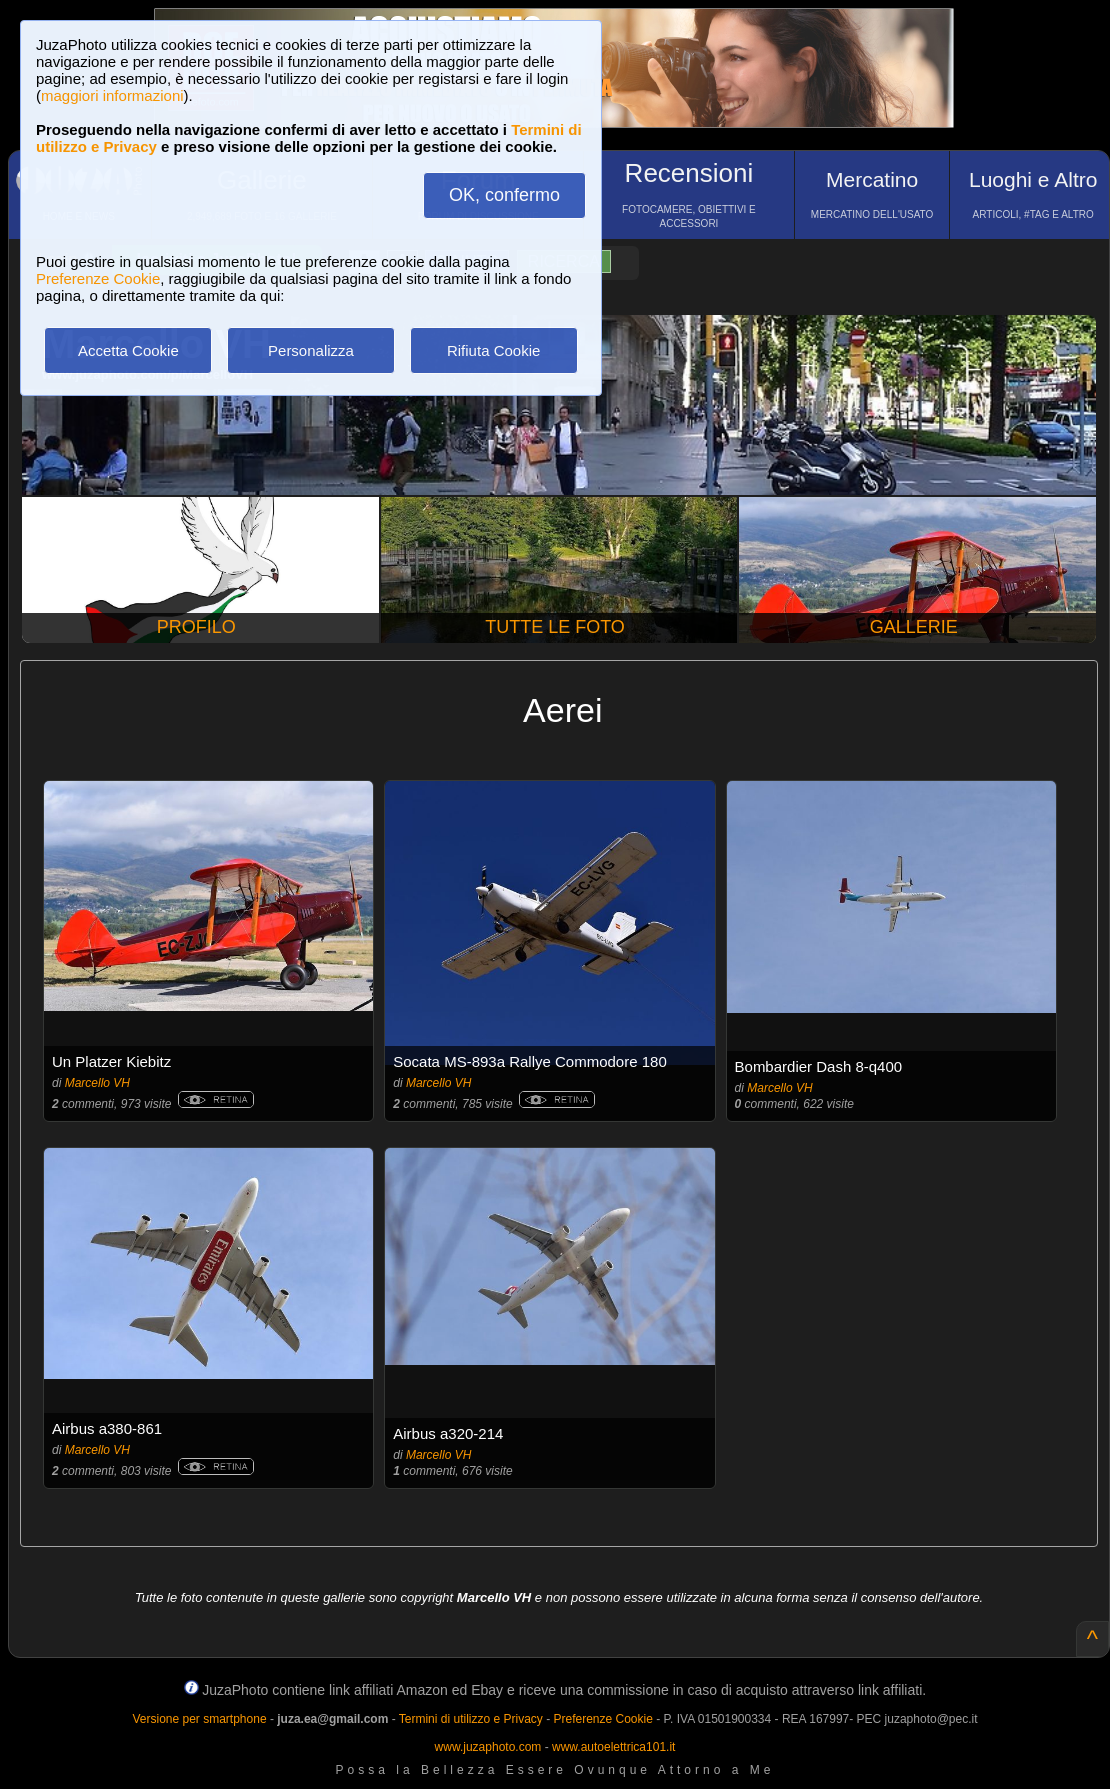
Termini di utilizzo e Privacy (471, 1719)
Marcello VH (97, 1083)
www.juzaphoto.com (488, 1747)
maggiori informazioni (112, 95)
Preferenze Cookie (98, 278)
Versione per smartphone (199, 1719)
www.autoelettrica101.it (613, 1747)
